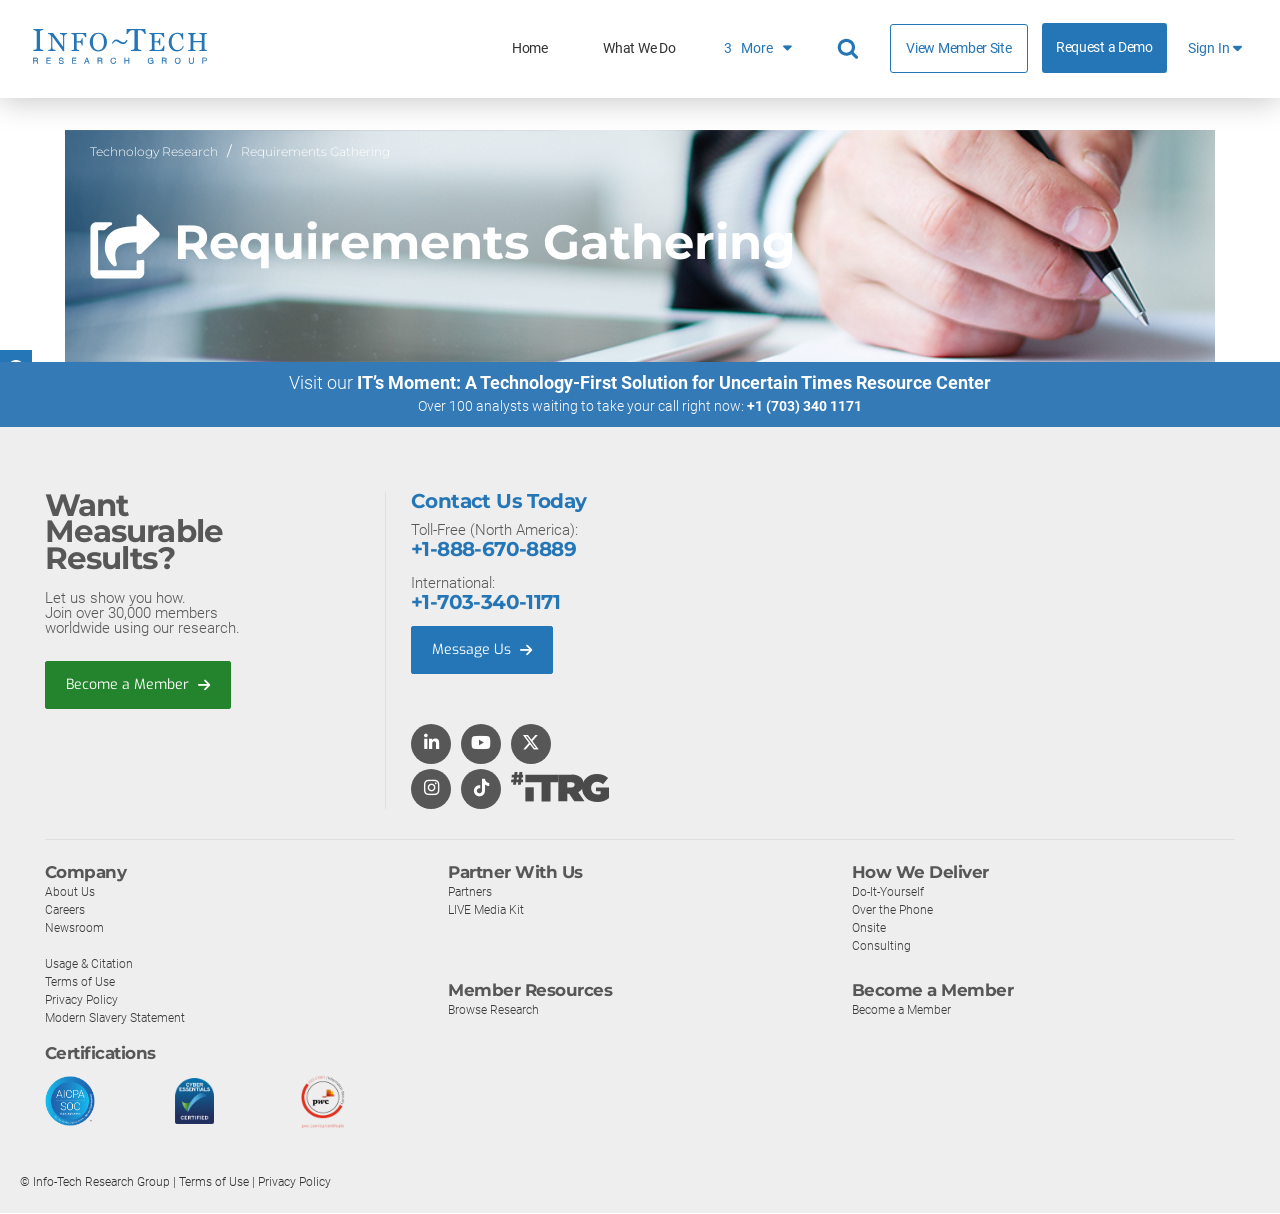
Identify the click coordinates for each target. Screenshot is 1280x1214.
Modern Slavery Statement (120, 1018)
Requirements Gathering (315, 151)
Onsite (870, 928)
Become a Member (141, 686)
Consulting (882, 946)
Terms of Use (83, 982)
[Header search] (851, 49)
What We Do (639, 48)
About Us (71, 892)
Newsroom (76, 928)
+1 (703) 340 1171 (804, 407)
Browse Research (498, 1010)
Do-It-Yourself (891, 892)
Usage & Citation (92, 964)
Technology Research (154, 151)
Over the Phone (895, 910)
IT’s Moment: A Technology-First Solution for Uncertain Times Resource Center (674, 383)
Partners (472, 892)
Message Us (484, 651)
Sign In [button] (1215, 48)
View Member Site (958, 48)
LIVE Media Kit (488, 910)
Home (530, 48)
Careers (67, 910)
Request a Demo (1104, 47)
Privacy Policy (84, 1000)
